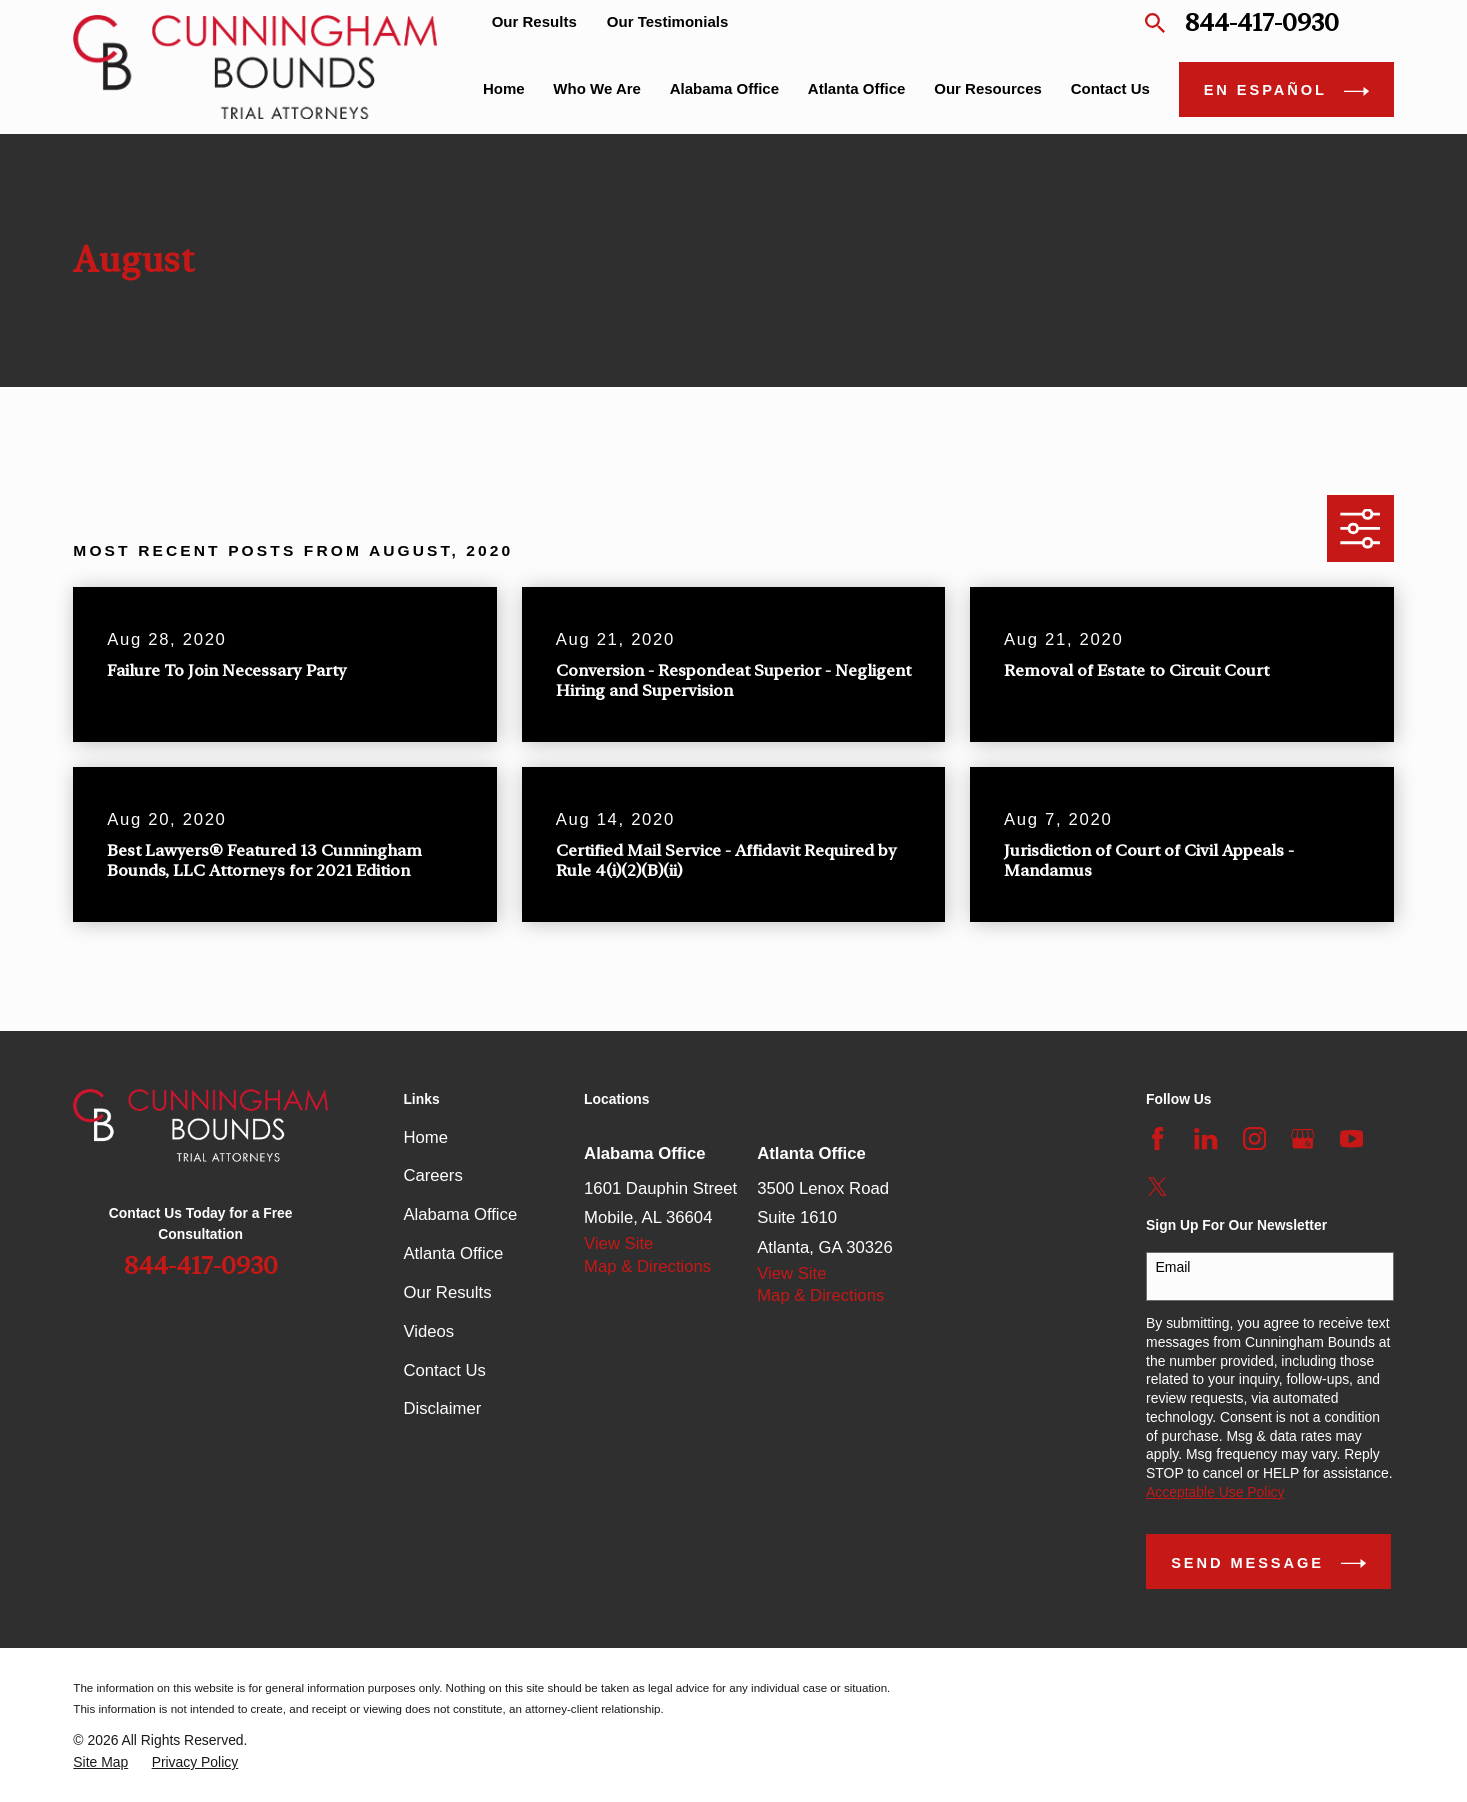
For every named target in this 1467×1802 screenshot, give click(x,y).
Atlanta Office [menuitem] (857, 88)
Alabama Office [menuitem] (724, 88)
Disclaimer (442, 1408)
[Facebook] (1157, 1138)
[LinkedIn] (1205, 1138)
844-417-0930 (1262, 22)
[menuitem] (100, 1762)
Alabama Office (460, 1214)
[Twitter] (1157, 1186)
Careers (432, 1175)
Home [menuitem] (504, 88)
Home (425, 1137)
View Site (618, 1243)
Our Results (534, 21)
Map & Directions (647, 1266)
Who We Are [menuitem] (597, 88)
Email (1172, 1267)
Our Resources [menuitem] (988, 88)
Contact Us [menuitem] (1110, 88)
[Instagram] (1254, 1138)
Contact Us (444, 1370)
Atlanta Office (453, 1253)
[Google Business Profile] (1302, 1138)
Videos (428, 1331)
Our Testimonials (668, 21)
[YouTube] (1351, 1138)
